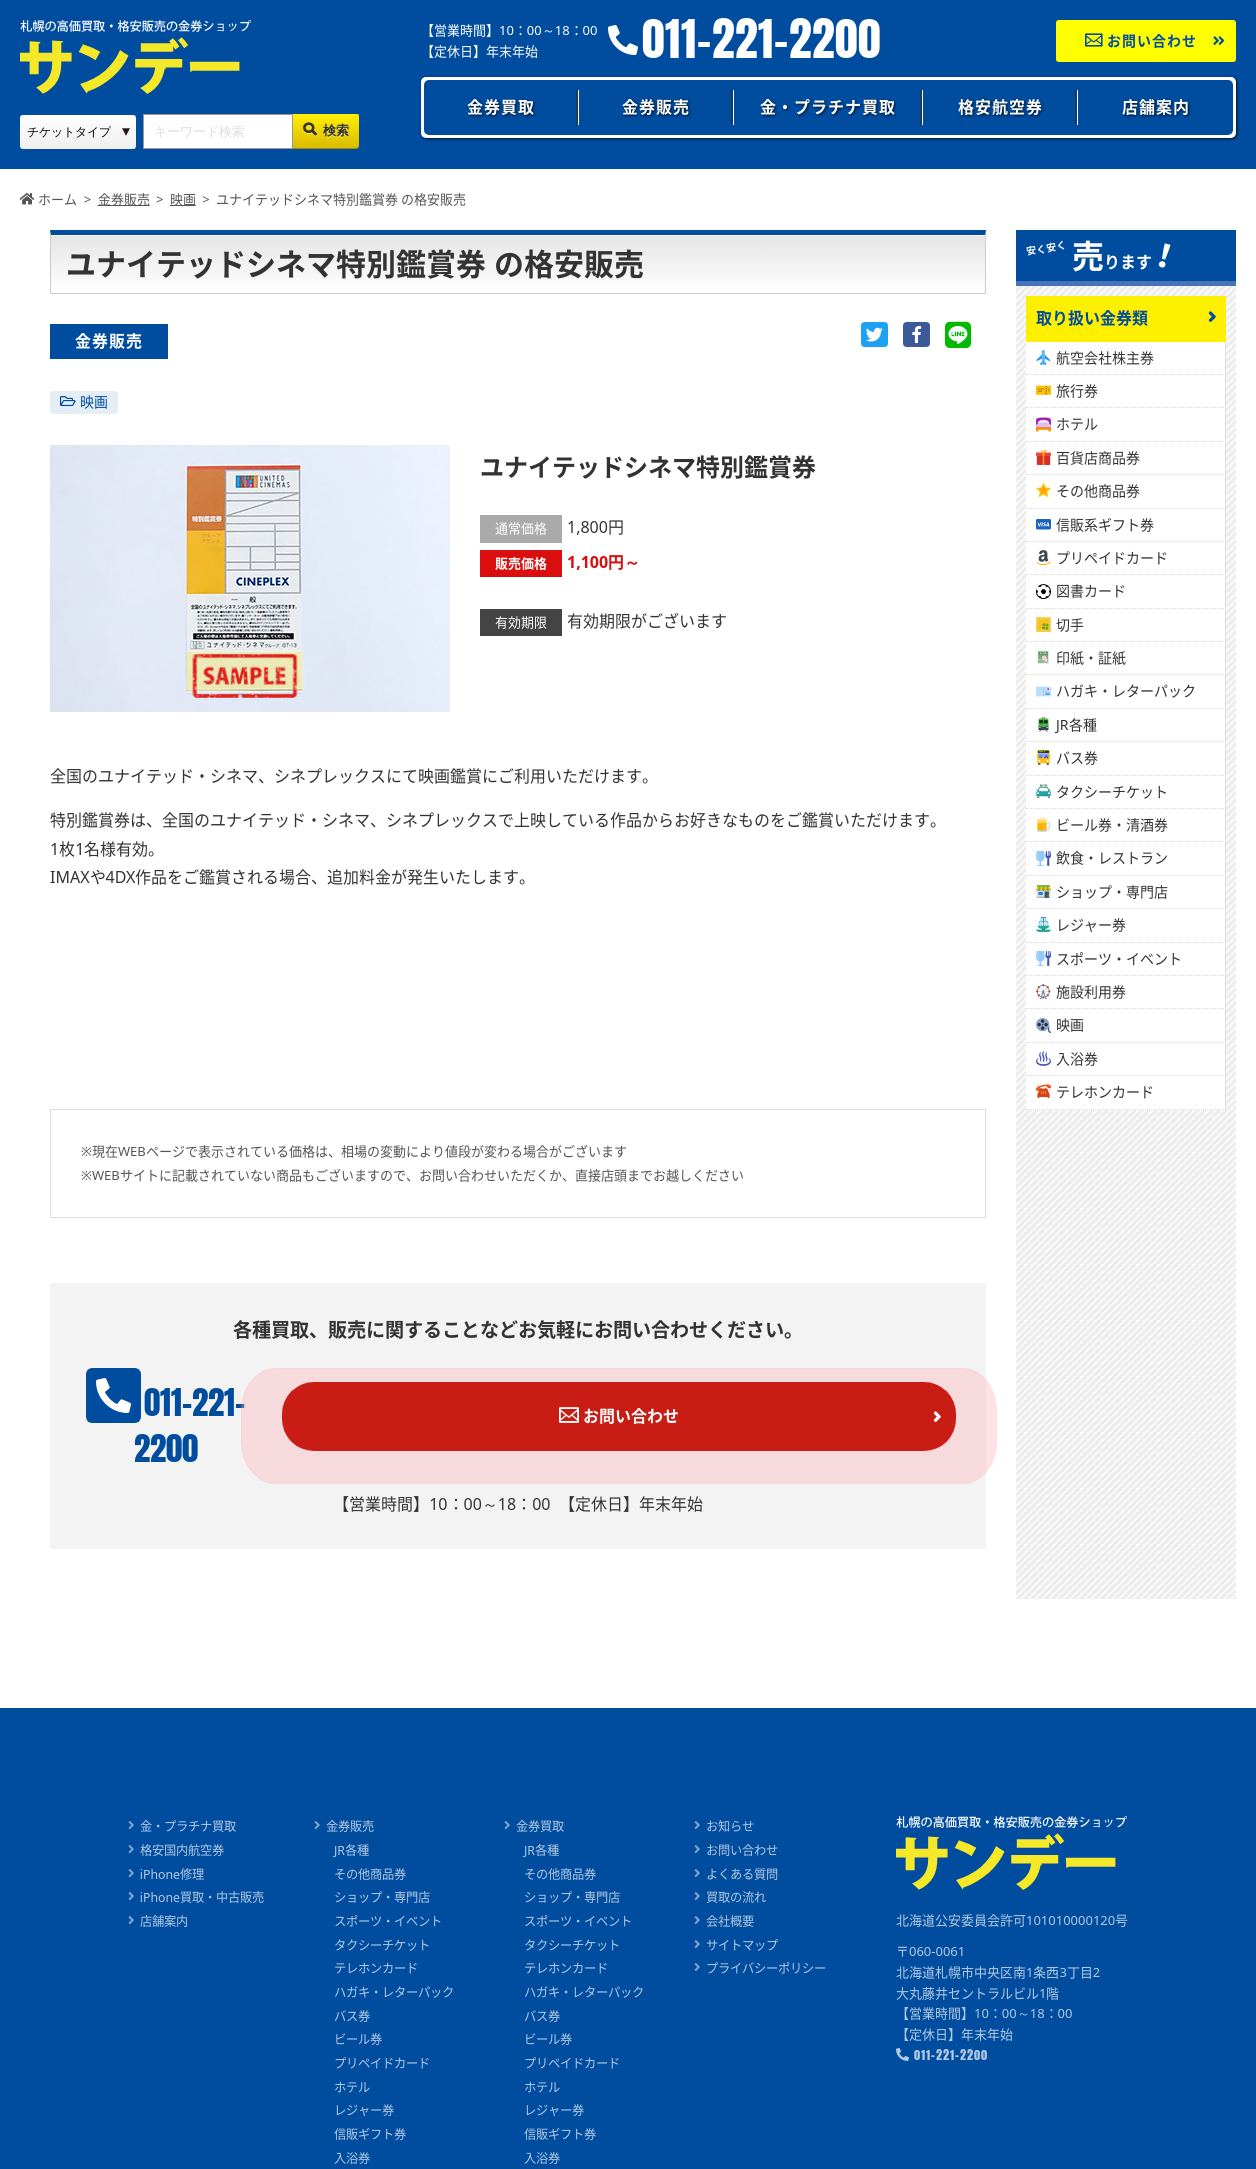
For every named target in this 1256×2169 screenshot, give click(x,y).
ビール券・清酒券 (1112, 824)
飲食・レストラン (1112, 857)
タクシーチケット (1112, 791)
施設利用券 (1091, 991)
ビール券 (350, 2011)
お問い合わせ (1141, 40)
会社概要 (742, 1892)
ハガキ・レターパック (1126, 690)
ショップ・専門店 (1112, 891)
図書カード (1091, 590)
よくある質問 (755, 1845)
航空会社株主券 (1105, 357)
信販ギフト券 (363, 2107)
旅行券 (1077, 390)
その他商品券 (1098, 490)
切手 (1070, 624)
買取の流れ (748, 1869)
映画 (94, 401)
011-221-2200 (761, 39)
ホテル (1077, 423)
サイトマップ (755, 1916)
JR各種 (1076, 724)
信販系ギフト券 (1105, 524)
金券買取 (501, 107)
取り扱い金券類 (1092, 318)
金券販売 (656, 107)
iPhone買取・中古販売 (186, 1869)
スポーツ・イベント (1119, 958)
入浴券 (1077, 1058)
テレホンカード (1105, 1091)
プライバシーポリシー (781, 1940)
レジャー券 (1091, 924)
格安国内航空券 (165, 1821)
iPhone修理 (154, 1845)
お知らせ (742, 1797)
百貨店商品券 (1098, 457)
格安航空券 (1000, 107)
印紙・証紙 (1091, 657)
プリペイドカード (1112, 557)
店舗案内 (1156, 107)
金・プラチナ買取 (828, 107)
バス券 (1077, 757)
